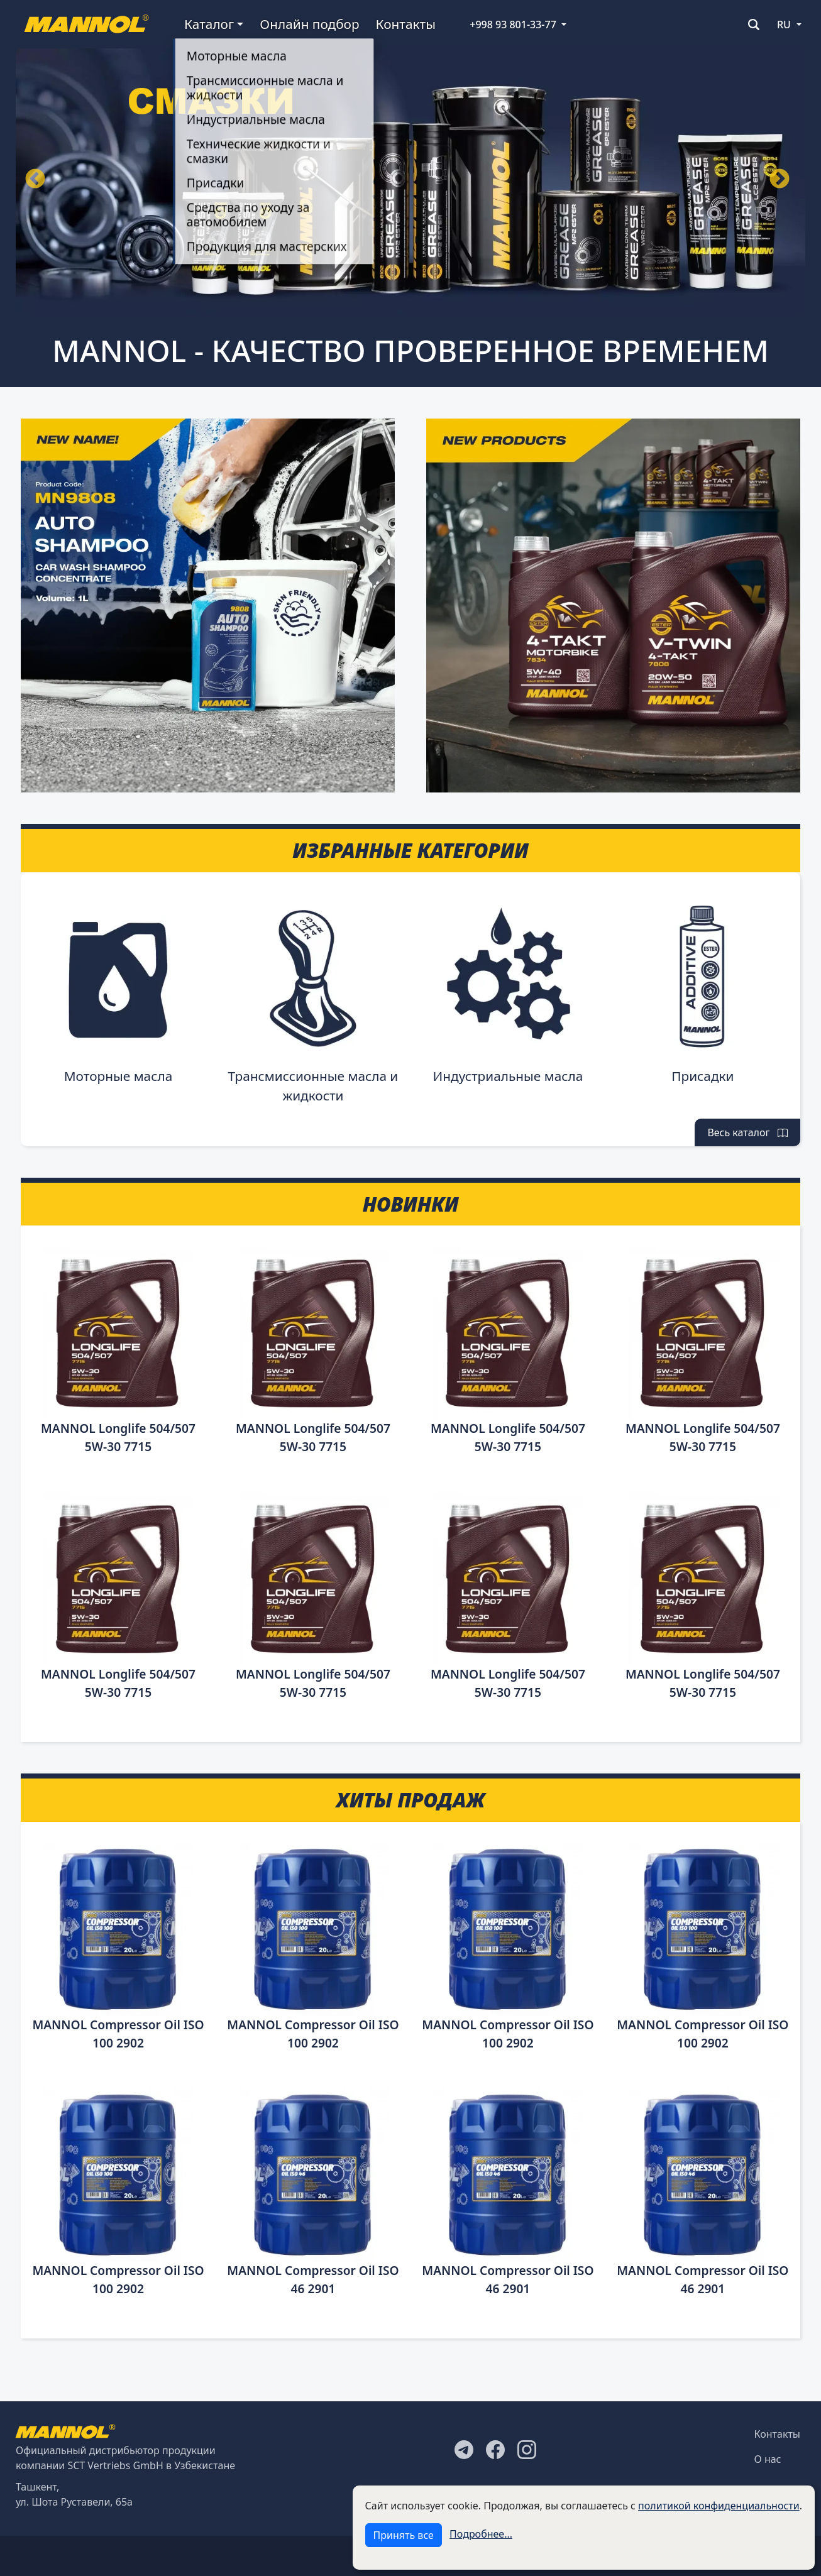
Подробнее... (480, 2534)
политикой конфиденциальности (719, 2506)
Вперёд (779, 180)
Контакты (406, 24)
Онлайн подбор (309, 24)
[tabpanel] (410, 180)
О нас (767, 2459)
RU (784, 24)
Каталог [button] (209, 24)
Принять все (403, 2535)
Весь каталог (747, 1132)
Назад (35, 180)
